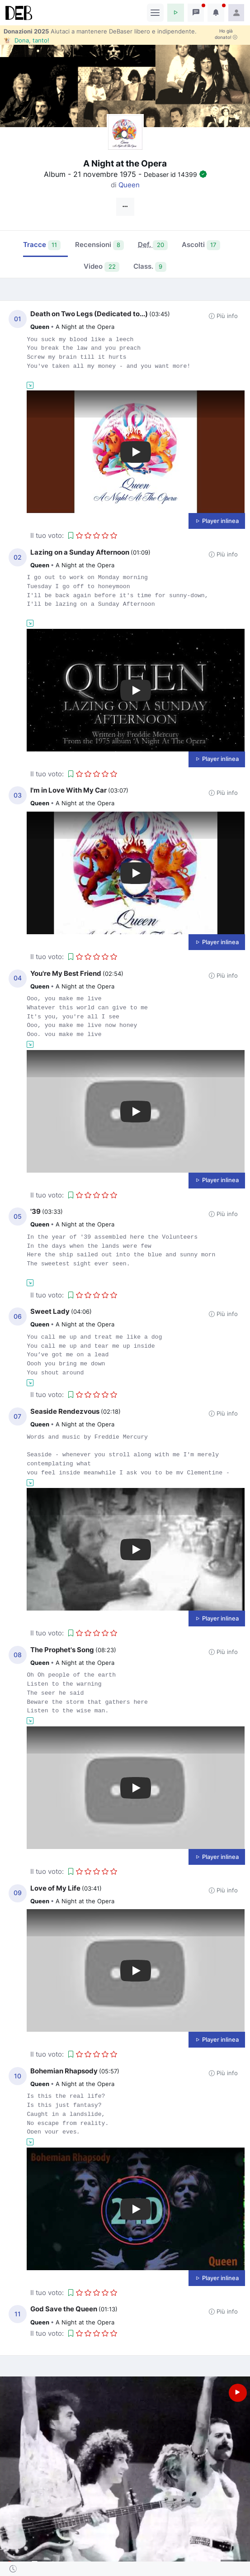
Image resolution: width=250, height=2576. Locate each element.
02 (18, 557)
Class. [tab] (149, 267)
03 (18, 795)
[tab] (153, 245)
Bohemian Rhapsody (64, 2071)
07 (17, 1416)
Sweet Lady (50, 1311)
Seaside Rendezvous (64, 1411)
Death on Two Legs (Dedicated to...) (89, 313)
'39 (35, 1211)
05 (18, 1216)
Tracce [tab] (42, 245)
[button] (175, 13)
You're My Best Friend (65, 973)
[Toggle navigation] (155, 13)
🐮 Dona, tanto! (26, 40)
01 (17, 319)
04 (18, 978)
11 (17, 2314)
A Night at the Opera (85, 326)
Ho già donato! (226, 34)
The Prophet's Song (62, 1649)
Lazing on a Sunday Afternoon (79, 552)
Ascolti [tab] (201, 245)
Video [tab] (101, 267)
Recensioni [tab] (99, 245)
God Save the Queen (63, 2309)
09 (18, 1892)
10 (17, 2076)
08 (18, 1655)
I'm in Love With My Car (68, 790)
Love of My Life (55, 1888)
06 (18, 1316)
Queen (129, 185)
